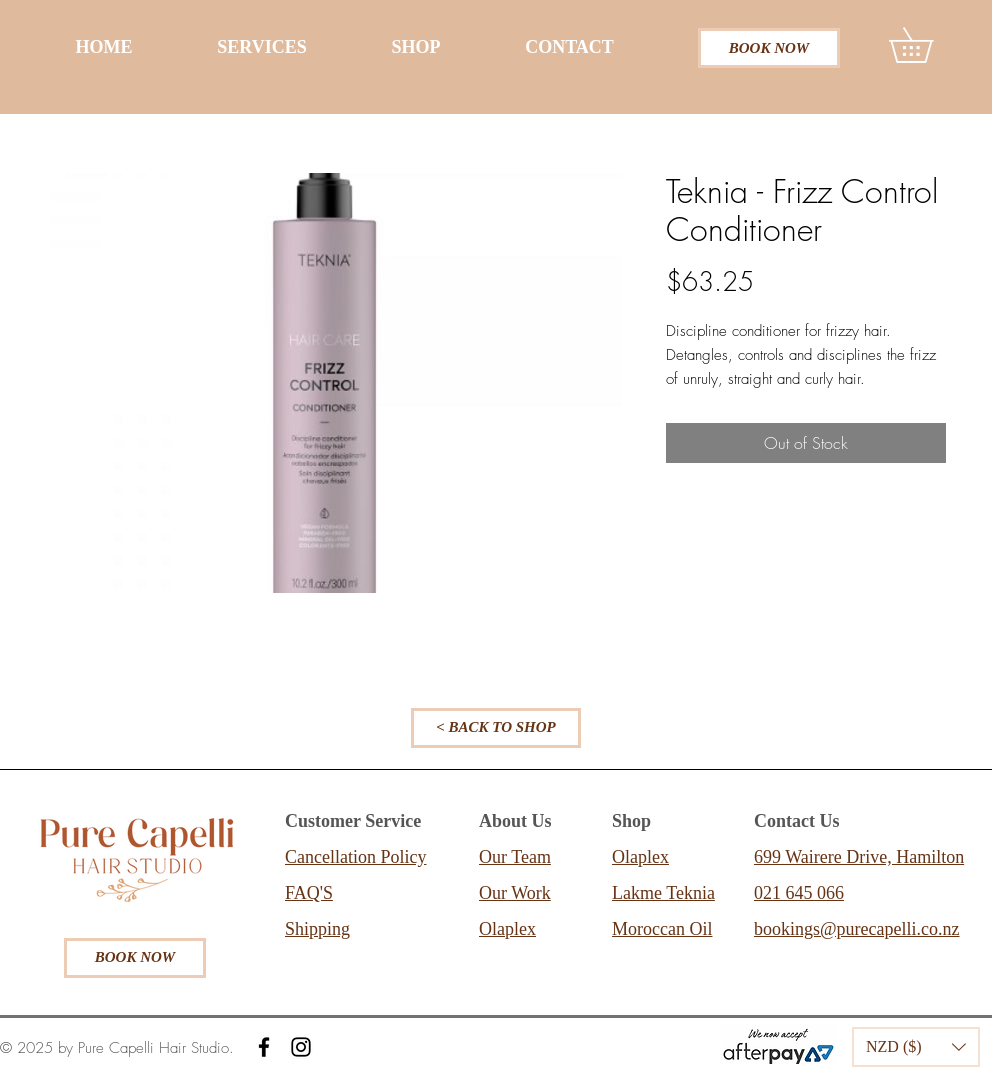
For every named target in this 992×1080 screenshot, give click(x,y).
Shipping (317, 929)
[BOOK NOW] (769, 48)
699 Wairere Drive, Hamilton (859, 857)
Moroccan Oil (662, 929)
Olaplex (507, 929)
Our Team (515, 857)
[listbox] (916, 1047)
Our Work (515, 893)
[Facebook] (264, 1047)
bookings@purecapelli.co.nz (857, 929)
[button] (928, 45)
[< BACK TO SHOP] (496, 728)
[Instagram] (301, 1047)
